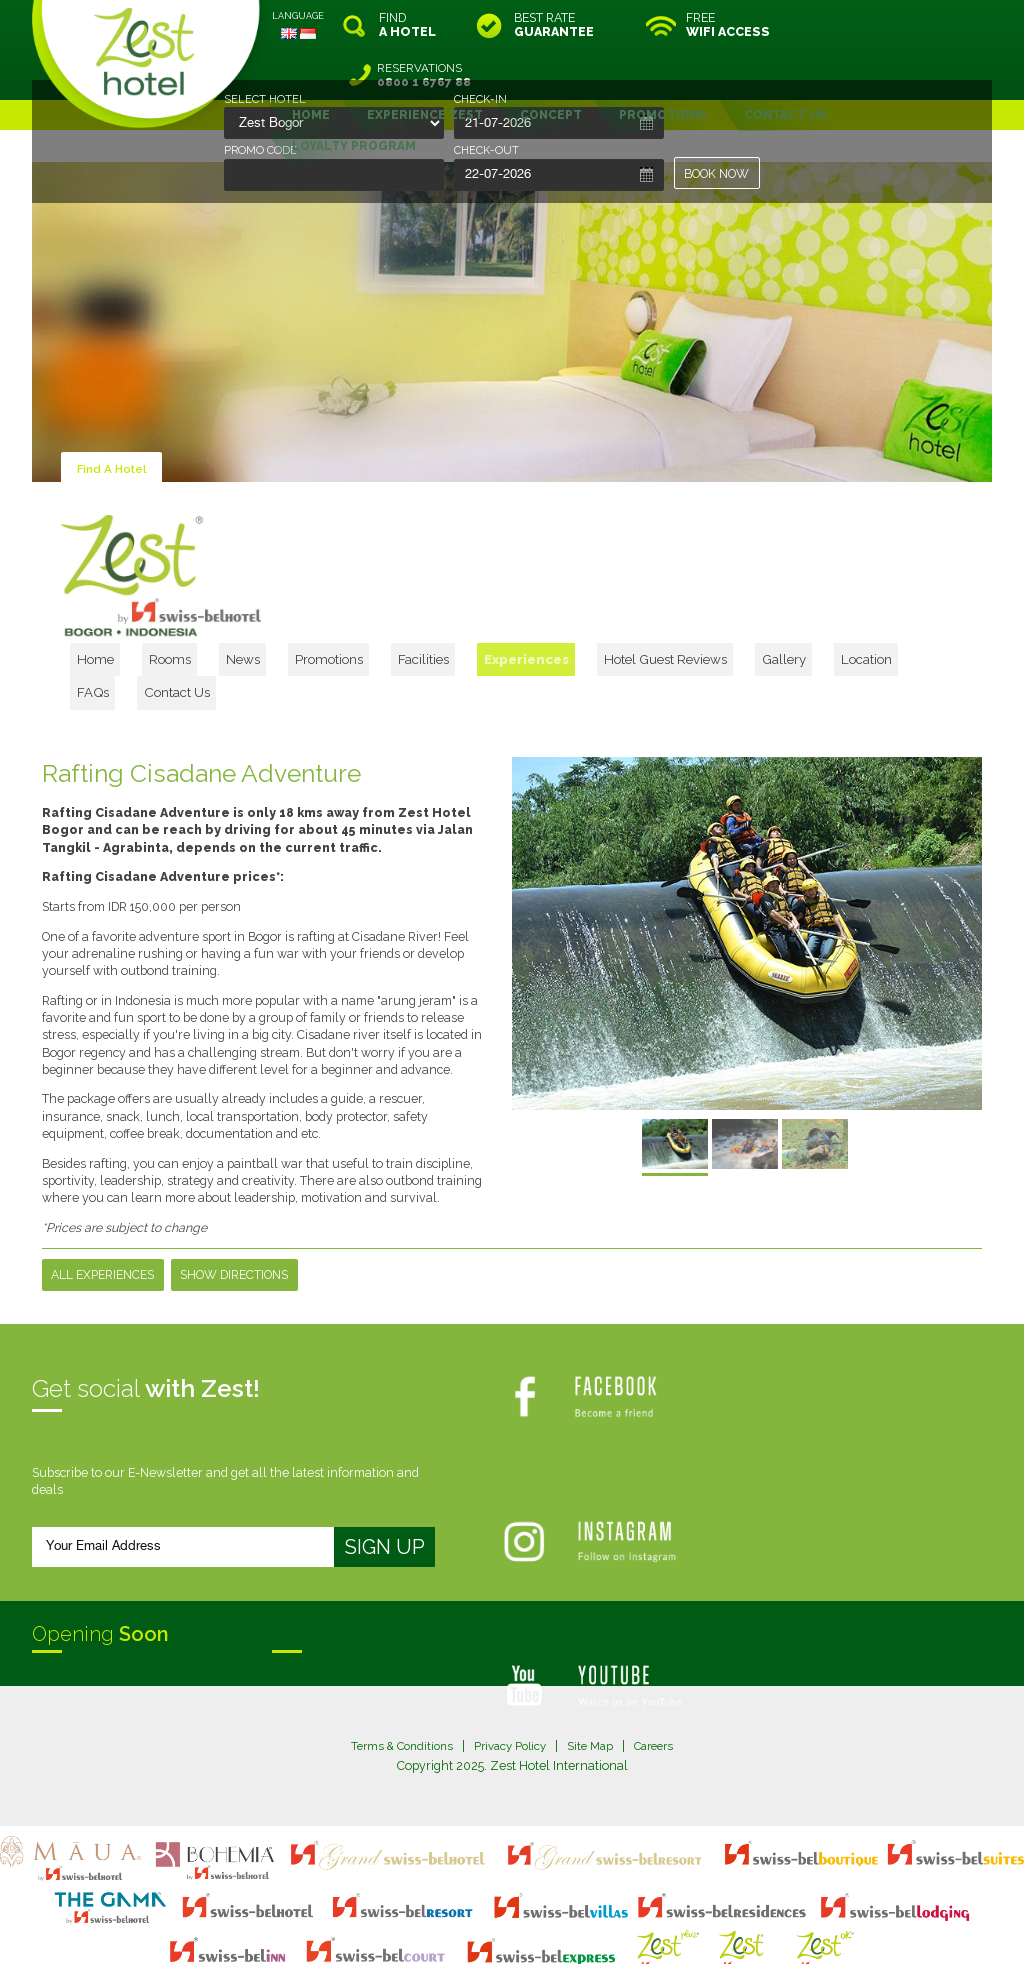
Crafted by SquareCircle (626, 1927)
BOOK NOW (717, 173)
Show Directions (235, 1187)
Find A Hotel (114, 418)
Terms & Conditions (394, 1659)
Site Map (594, 1659)
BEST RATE (554, 25)
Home (146, 601)
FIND (407, 25)
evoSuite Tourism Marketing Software (448, 1927)
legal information (521, 1909)
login (588, 1909)
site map (445, 1909)
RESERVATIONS (907, 25)
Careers (662, 1659)
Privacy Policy (509, 1659)
